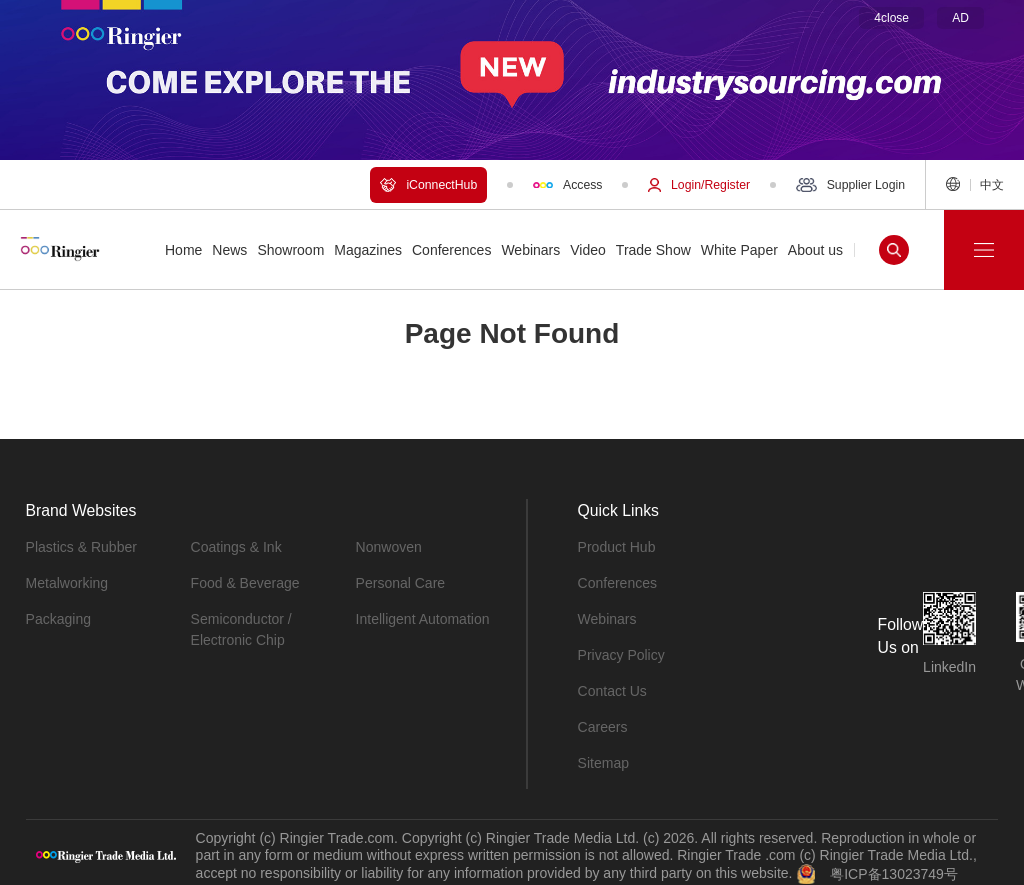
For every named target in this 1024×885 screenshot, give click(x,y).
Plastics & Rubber (81, 547)
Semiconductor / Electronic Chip (241, 629)
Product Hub (617, 547)
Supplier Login (850, 185)
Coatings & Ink (236, 547)
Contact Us (612, 691)
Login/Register (699, 185)
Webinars (607, 619)
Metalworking (67, 583)
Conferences (617, 583)
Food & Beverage (245, 583)
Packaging (58, 619)
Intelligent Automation (423, 619)
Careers (603, 727)
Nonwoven (389, 547)
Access (567, 185)
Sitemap (603, 763)
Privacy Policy (621, 655)
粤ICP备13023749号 (894, 873)
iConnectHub (428, 185)
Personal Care (401, 583)
